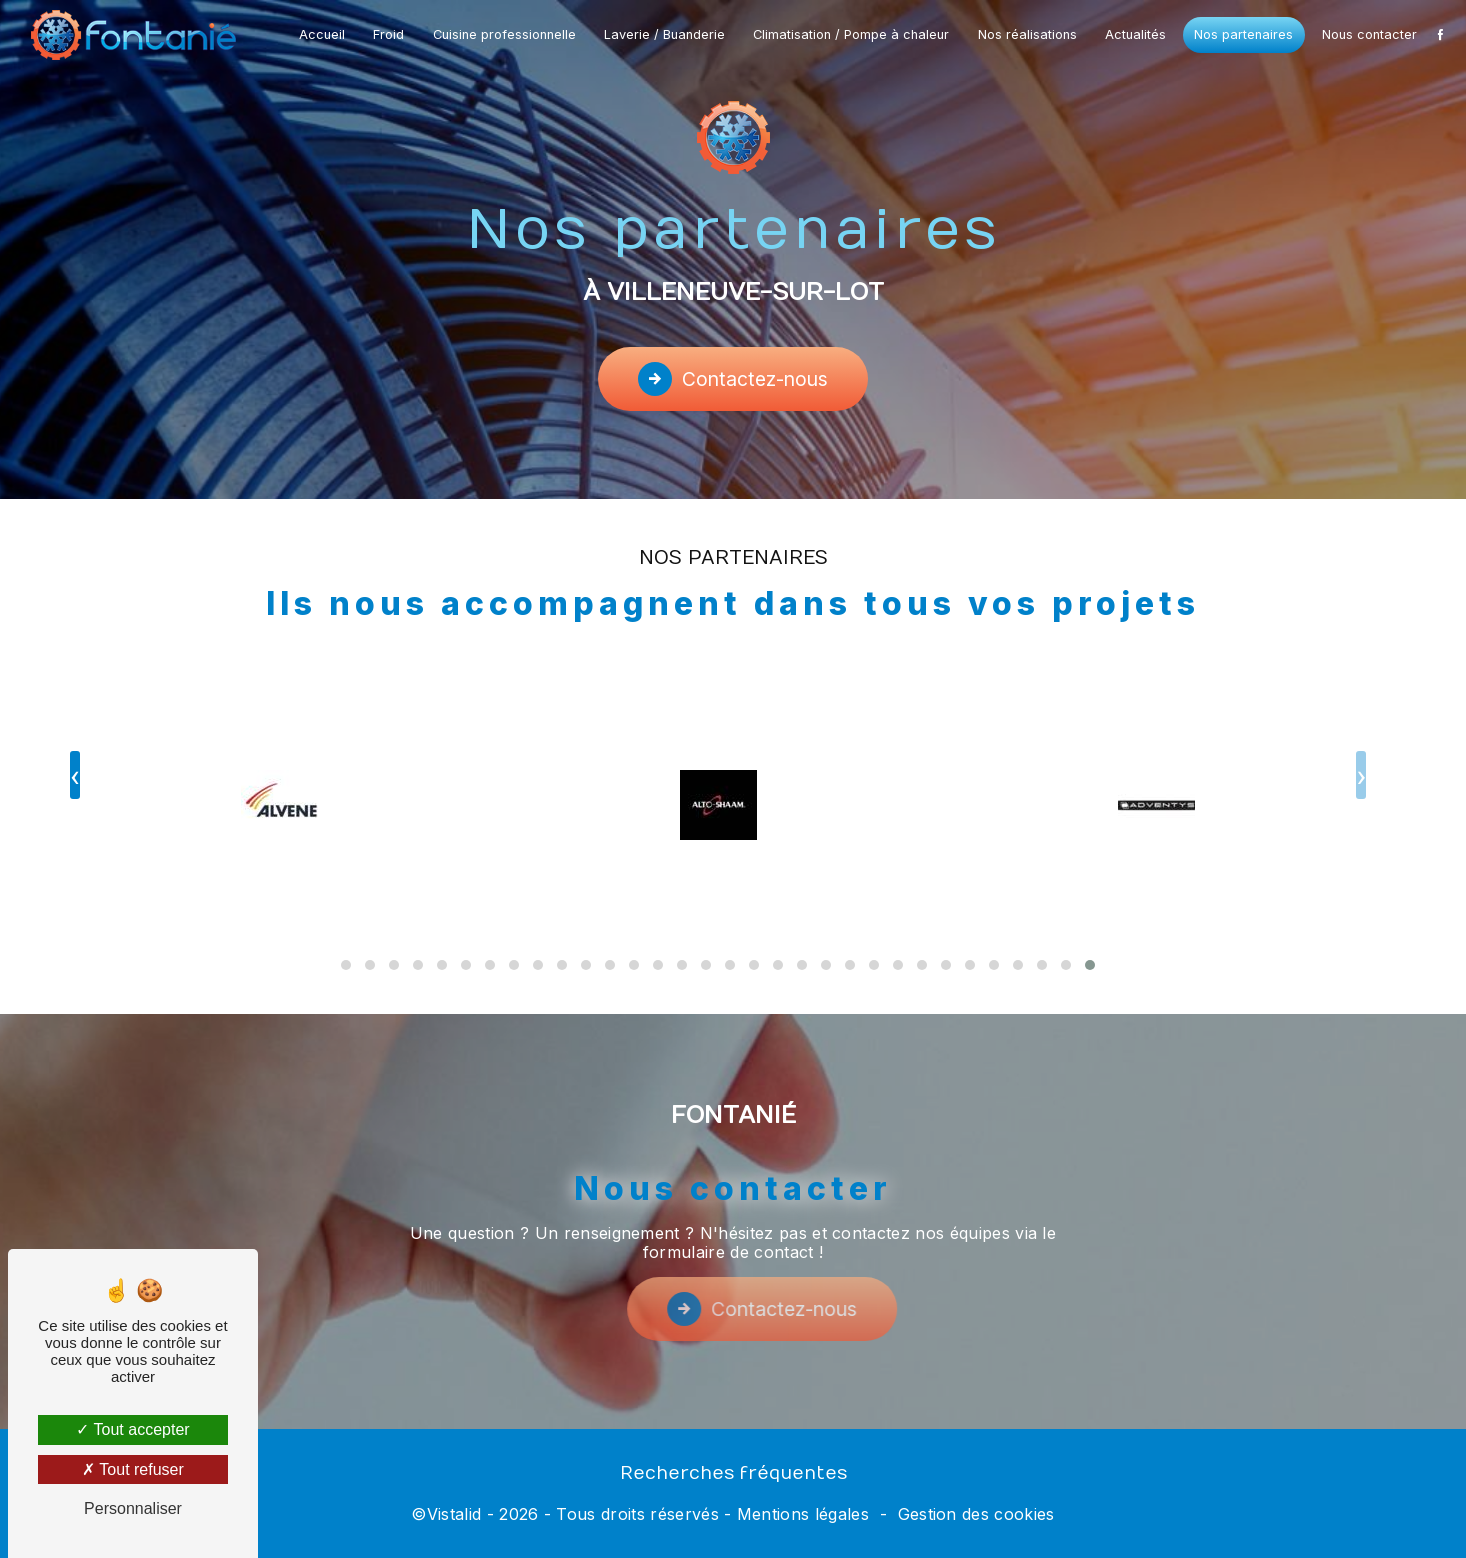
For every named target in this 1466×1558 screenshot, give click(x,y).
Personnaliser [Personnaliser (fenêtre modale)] (133, 1508)
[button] (1090, 941)
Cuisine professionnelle (504, 34)
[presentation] (1361, 752)
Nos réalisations (1027, 34)
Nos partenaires (1243, 34)
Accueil (322, 34)
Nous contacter (1369, 34)
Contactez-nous (733, 379)
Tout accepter (132, 1429)
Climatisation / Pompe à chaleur (851, 34)
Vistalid (454, 1514)
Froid (388, 34)
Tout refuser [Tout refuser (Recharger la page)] (133, 1469)
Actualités (1135, 34)
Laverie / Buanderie (664, 34)
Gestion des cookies (976, 1514)
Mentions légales (803, 1514)
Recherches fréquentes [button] (733, 1473)
